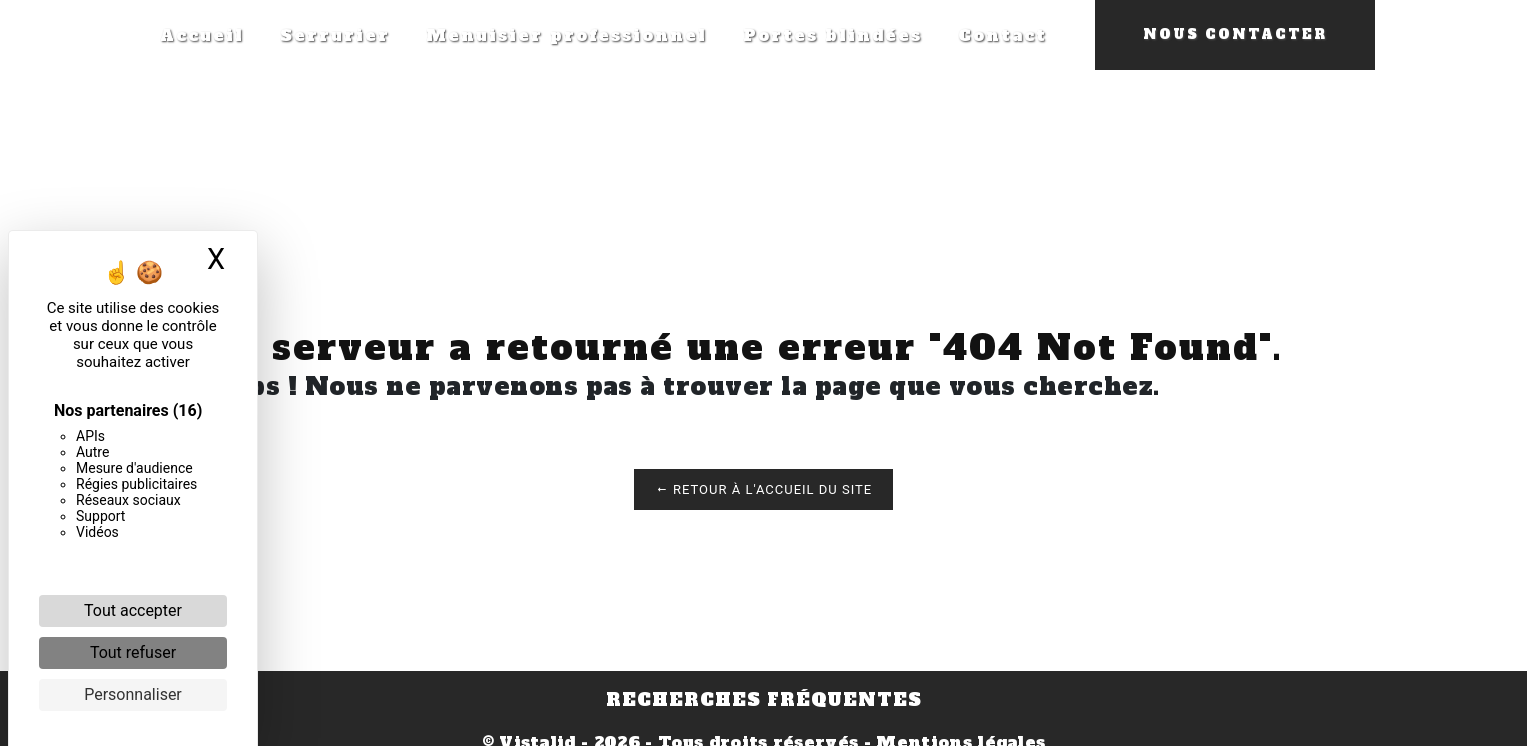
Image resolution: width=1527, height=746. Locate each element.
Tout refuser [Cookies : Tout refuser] (133, 652)
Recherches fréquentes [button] (764, 700)
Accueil (202, 35)
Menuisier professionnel (566, 35)
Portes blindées (832, 35)
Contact (1002, 35)
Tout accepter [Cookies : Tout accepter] (133, 610)
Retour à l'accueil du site (763, 489)
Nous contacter (1235, 34)
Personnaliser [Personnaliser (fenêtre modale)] (133, 694)
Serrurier (335, 35)
